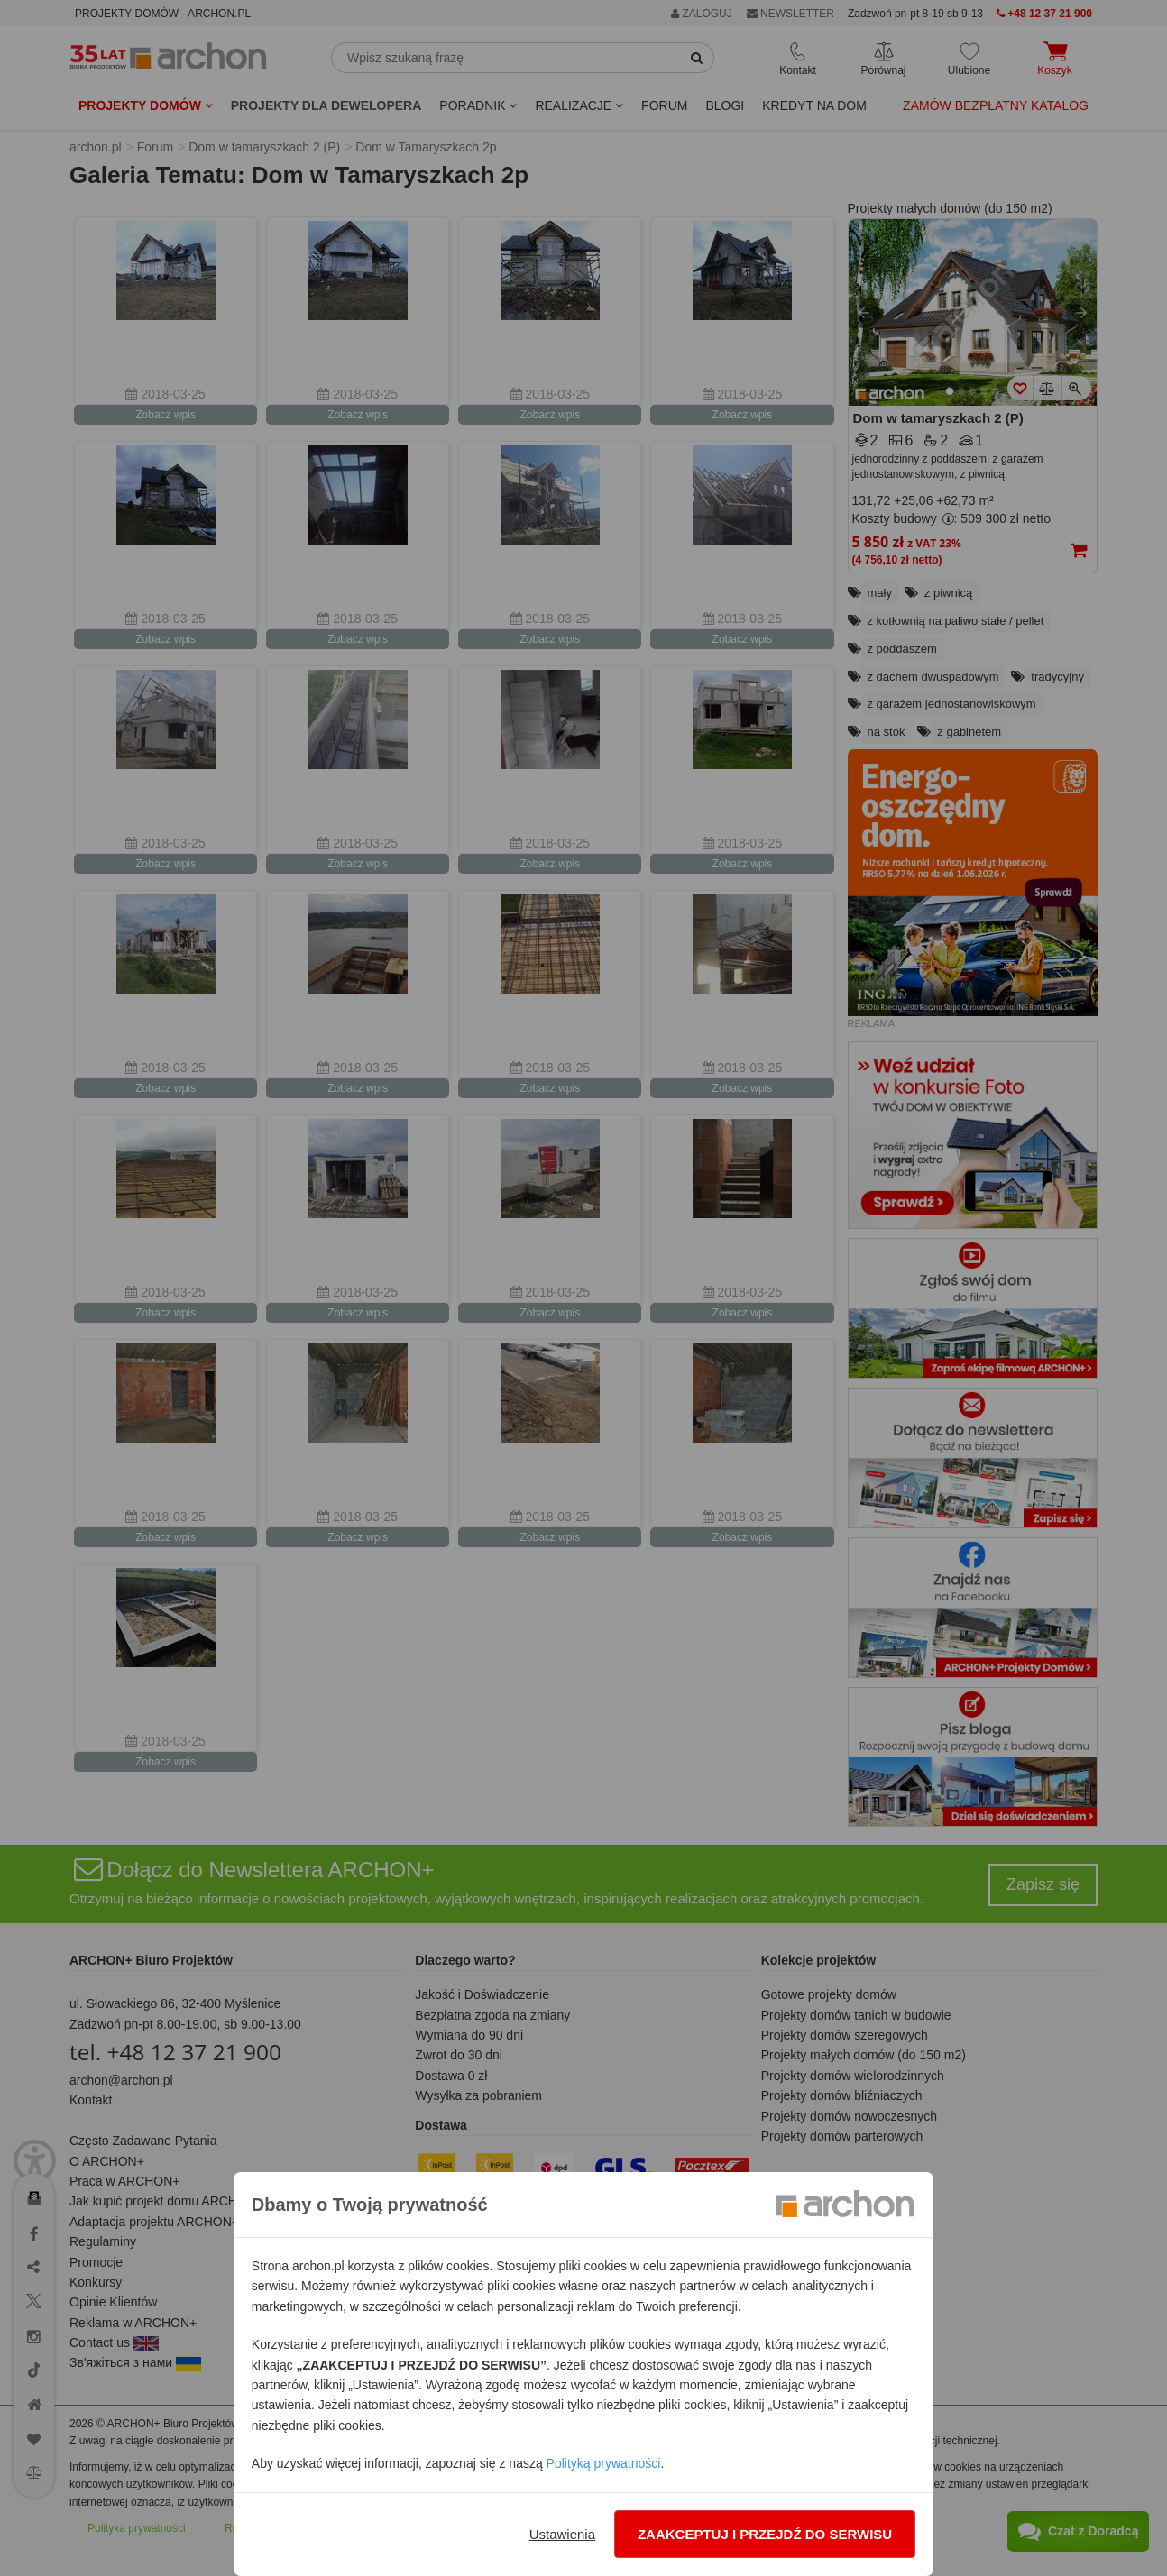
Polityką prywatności (604, 2463)
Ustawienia (562, 2534)
